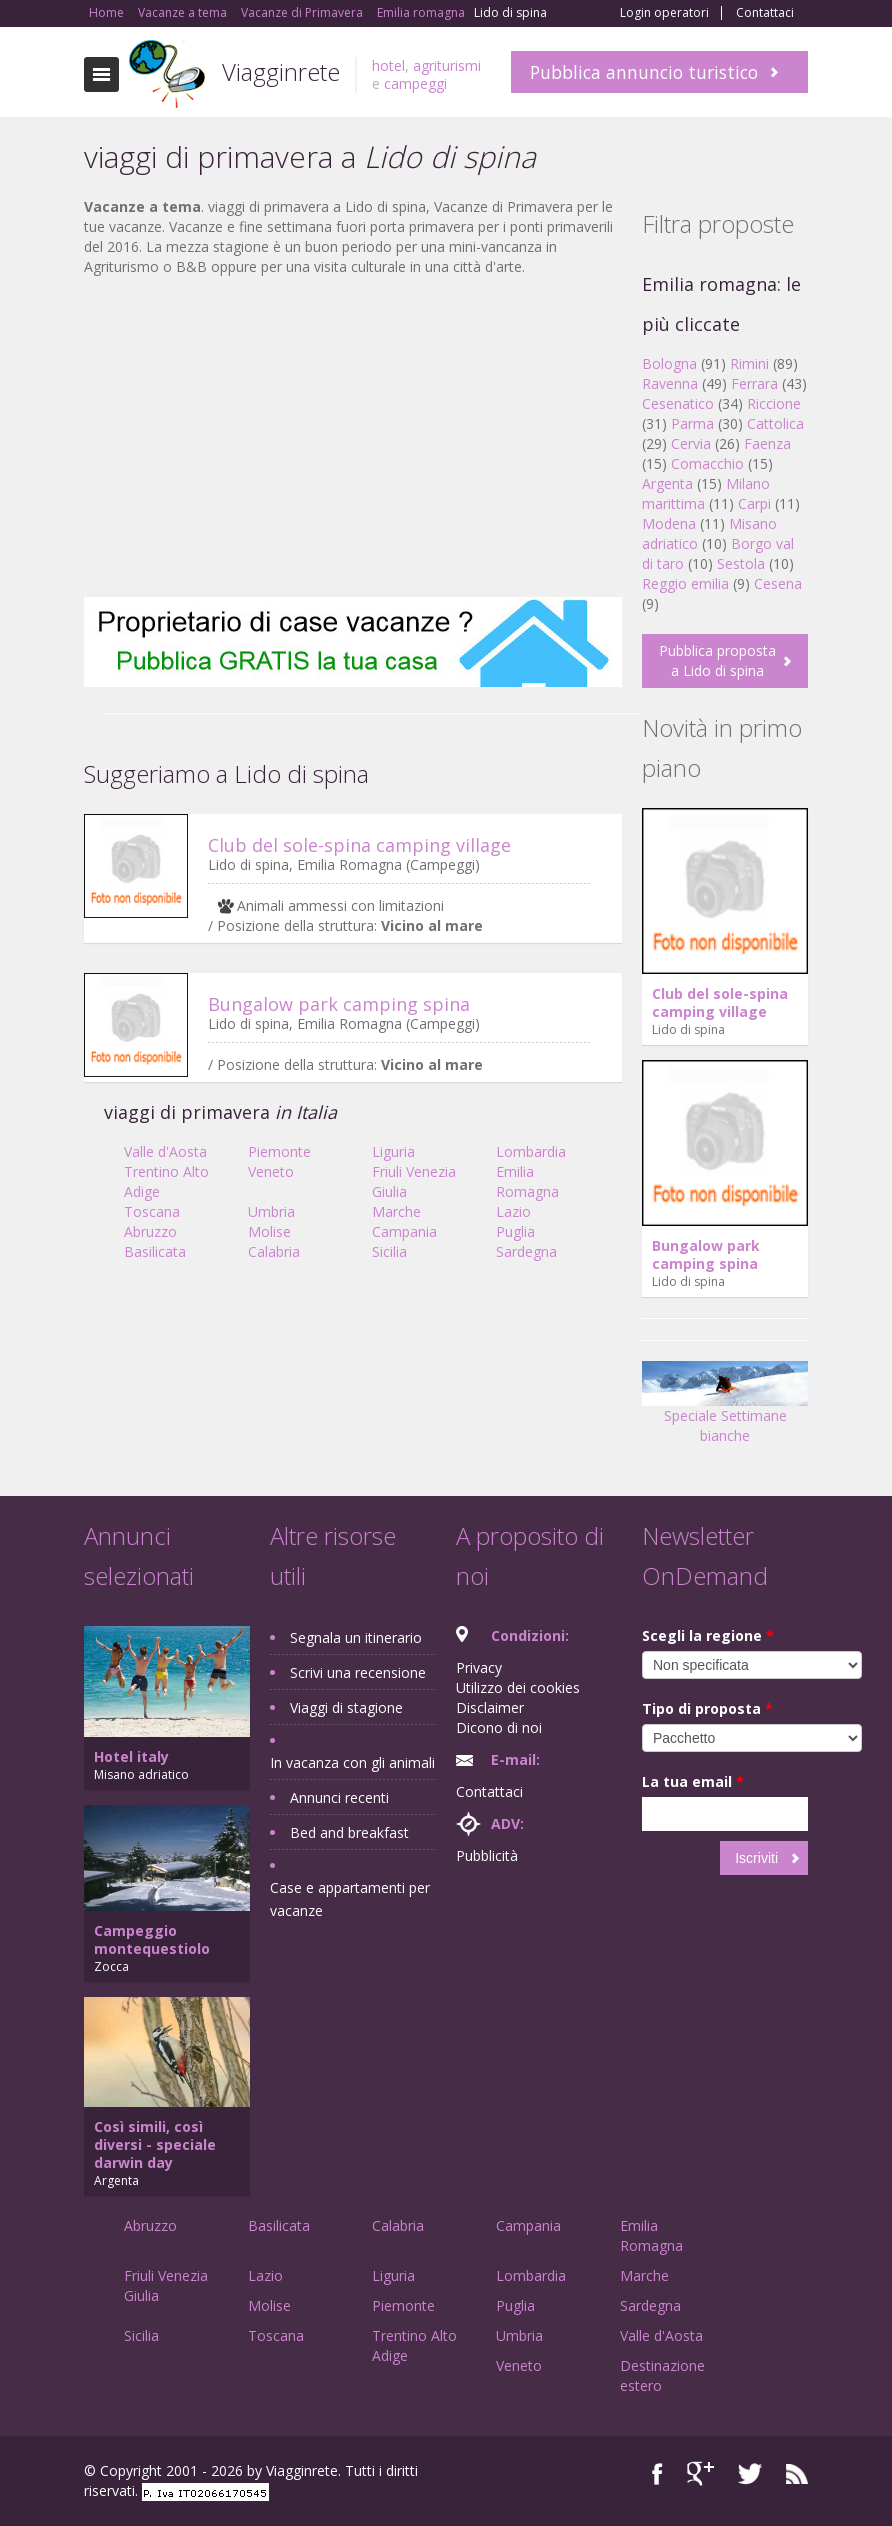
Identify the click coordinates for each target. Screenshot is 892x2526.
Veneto (271, 1171)
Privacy (479, 1667)
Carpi (754, 503)
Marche (396, 1211)
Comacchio (707, 463)
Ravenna (670, 383)
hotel (388, 65)
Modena (669, 523)
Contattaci (765, 13)
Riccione (774, 403)
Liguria (393, 1151)
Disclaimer (490, 1707)
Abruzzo (150, 1231)
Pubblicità (487, 1855)
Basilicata (155, 1251)
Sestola (741, 563)
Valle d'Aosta (165, 1151)
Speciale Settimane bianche (725, 1409)
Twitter (750, 2473)
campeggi (415, 83)
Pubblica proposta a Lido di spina (717, 660)
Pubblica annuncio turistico (644, 72)
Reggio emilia (685, 583)
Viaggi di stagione (346, 1707)
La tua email (693, 1781)
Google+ (700, 2473)
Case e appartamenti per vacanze (350, 1899)
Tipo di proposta (707, 1708)
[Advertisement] (353, 437)
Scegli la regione (708, 1635)
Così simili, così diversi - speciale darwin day (155, 2144)
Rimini (749, 363)
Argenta (667, 483)
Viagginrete (281, 71)
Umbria (271, 1211)
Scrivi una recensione (358, 1672)
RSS (797, 2473)
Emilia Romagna (527, 1181)
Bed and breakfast (349, 1832)
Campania (404, 1231)
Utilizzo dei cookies (518, 1687)
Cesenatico (678, 403)
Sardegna (526, 1251)
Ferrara (754, 383)
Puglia (515, 1231)
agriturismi (447, 65)
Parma (692, 423)
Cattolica (775, 423)
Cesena (778, 583)
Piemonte (279, 1151)
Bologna (669, 363)
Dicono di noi (499, 1727)
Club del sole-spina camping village (359, 845)
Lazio (513, 1211)
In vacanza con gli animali (352, 1762)
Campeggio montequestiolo (152, 1939)
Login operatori (664, 13)
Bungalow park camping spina (339, 1004)
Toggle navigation (101, 74)
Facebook (657, 2473)
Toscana (152, 1211)
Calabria (274, 1251)
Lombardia (531, 1151)
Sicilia (389, 1251)
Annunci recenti (339, 1797)
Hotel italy (131, 1756)
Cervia (691, 443)
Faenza (767, 443)
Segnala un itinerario (356, 1637)
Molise (269, 1231)
